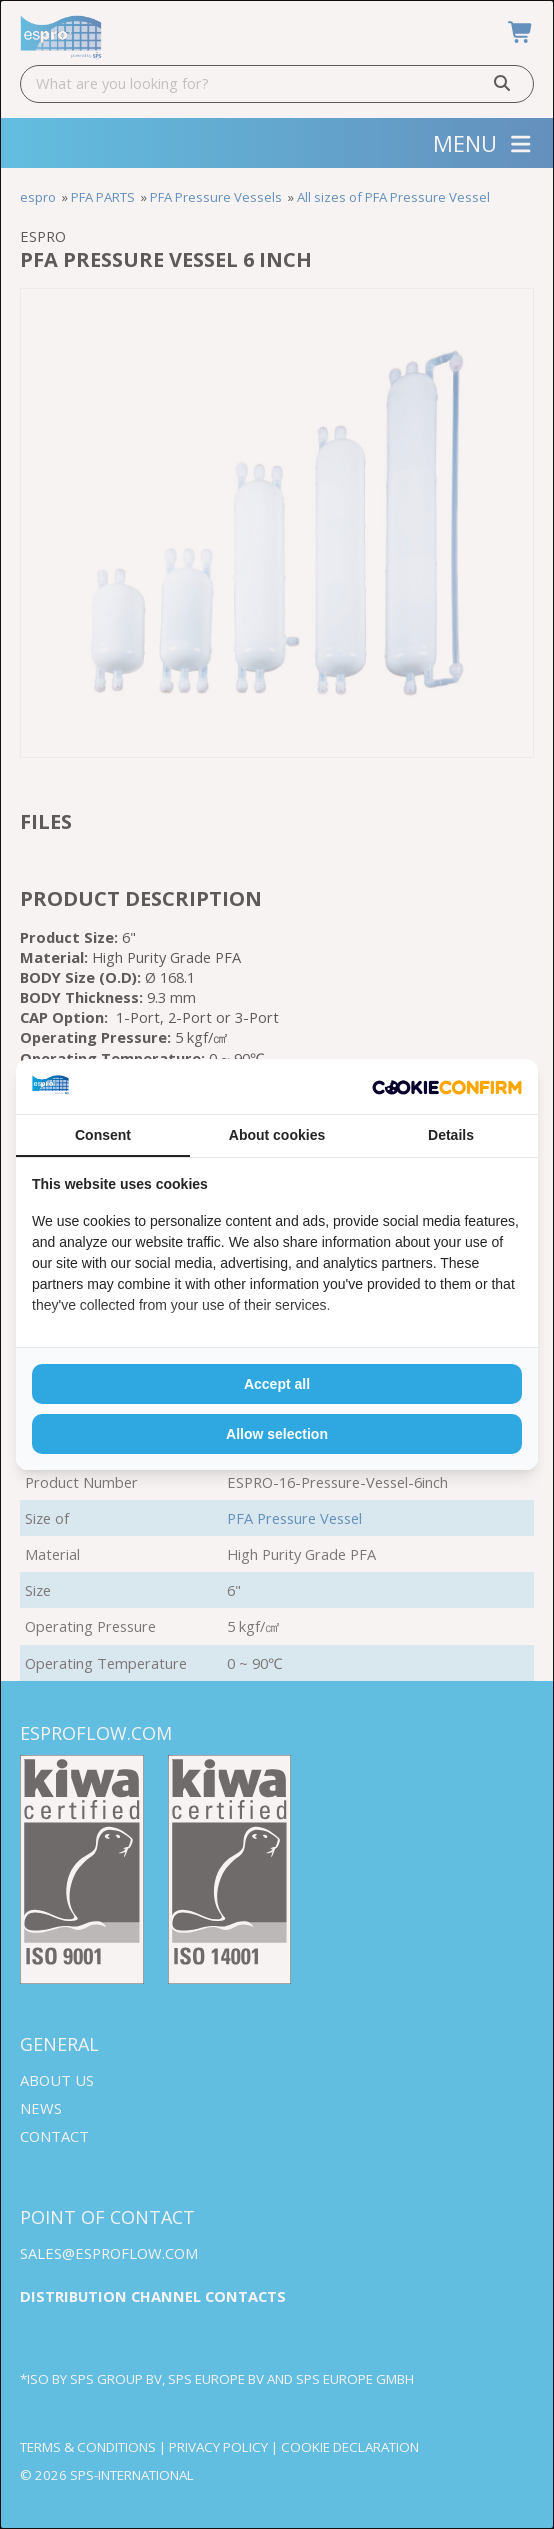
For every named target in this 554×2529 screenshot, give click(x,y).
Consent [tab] (103, 1135)
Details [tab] (451, 1135)
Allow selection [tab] (277, 1434)
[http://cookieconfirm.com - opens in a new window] (447, 1086)
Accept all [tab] (277, 1384)
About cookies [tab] (277, 1135)
